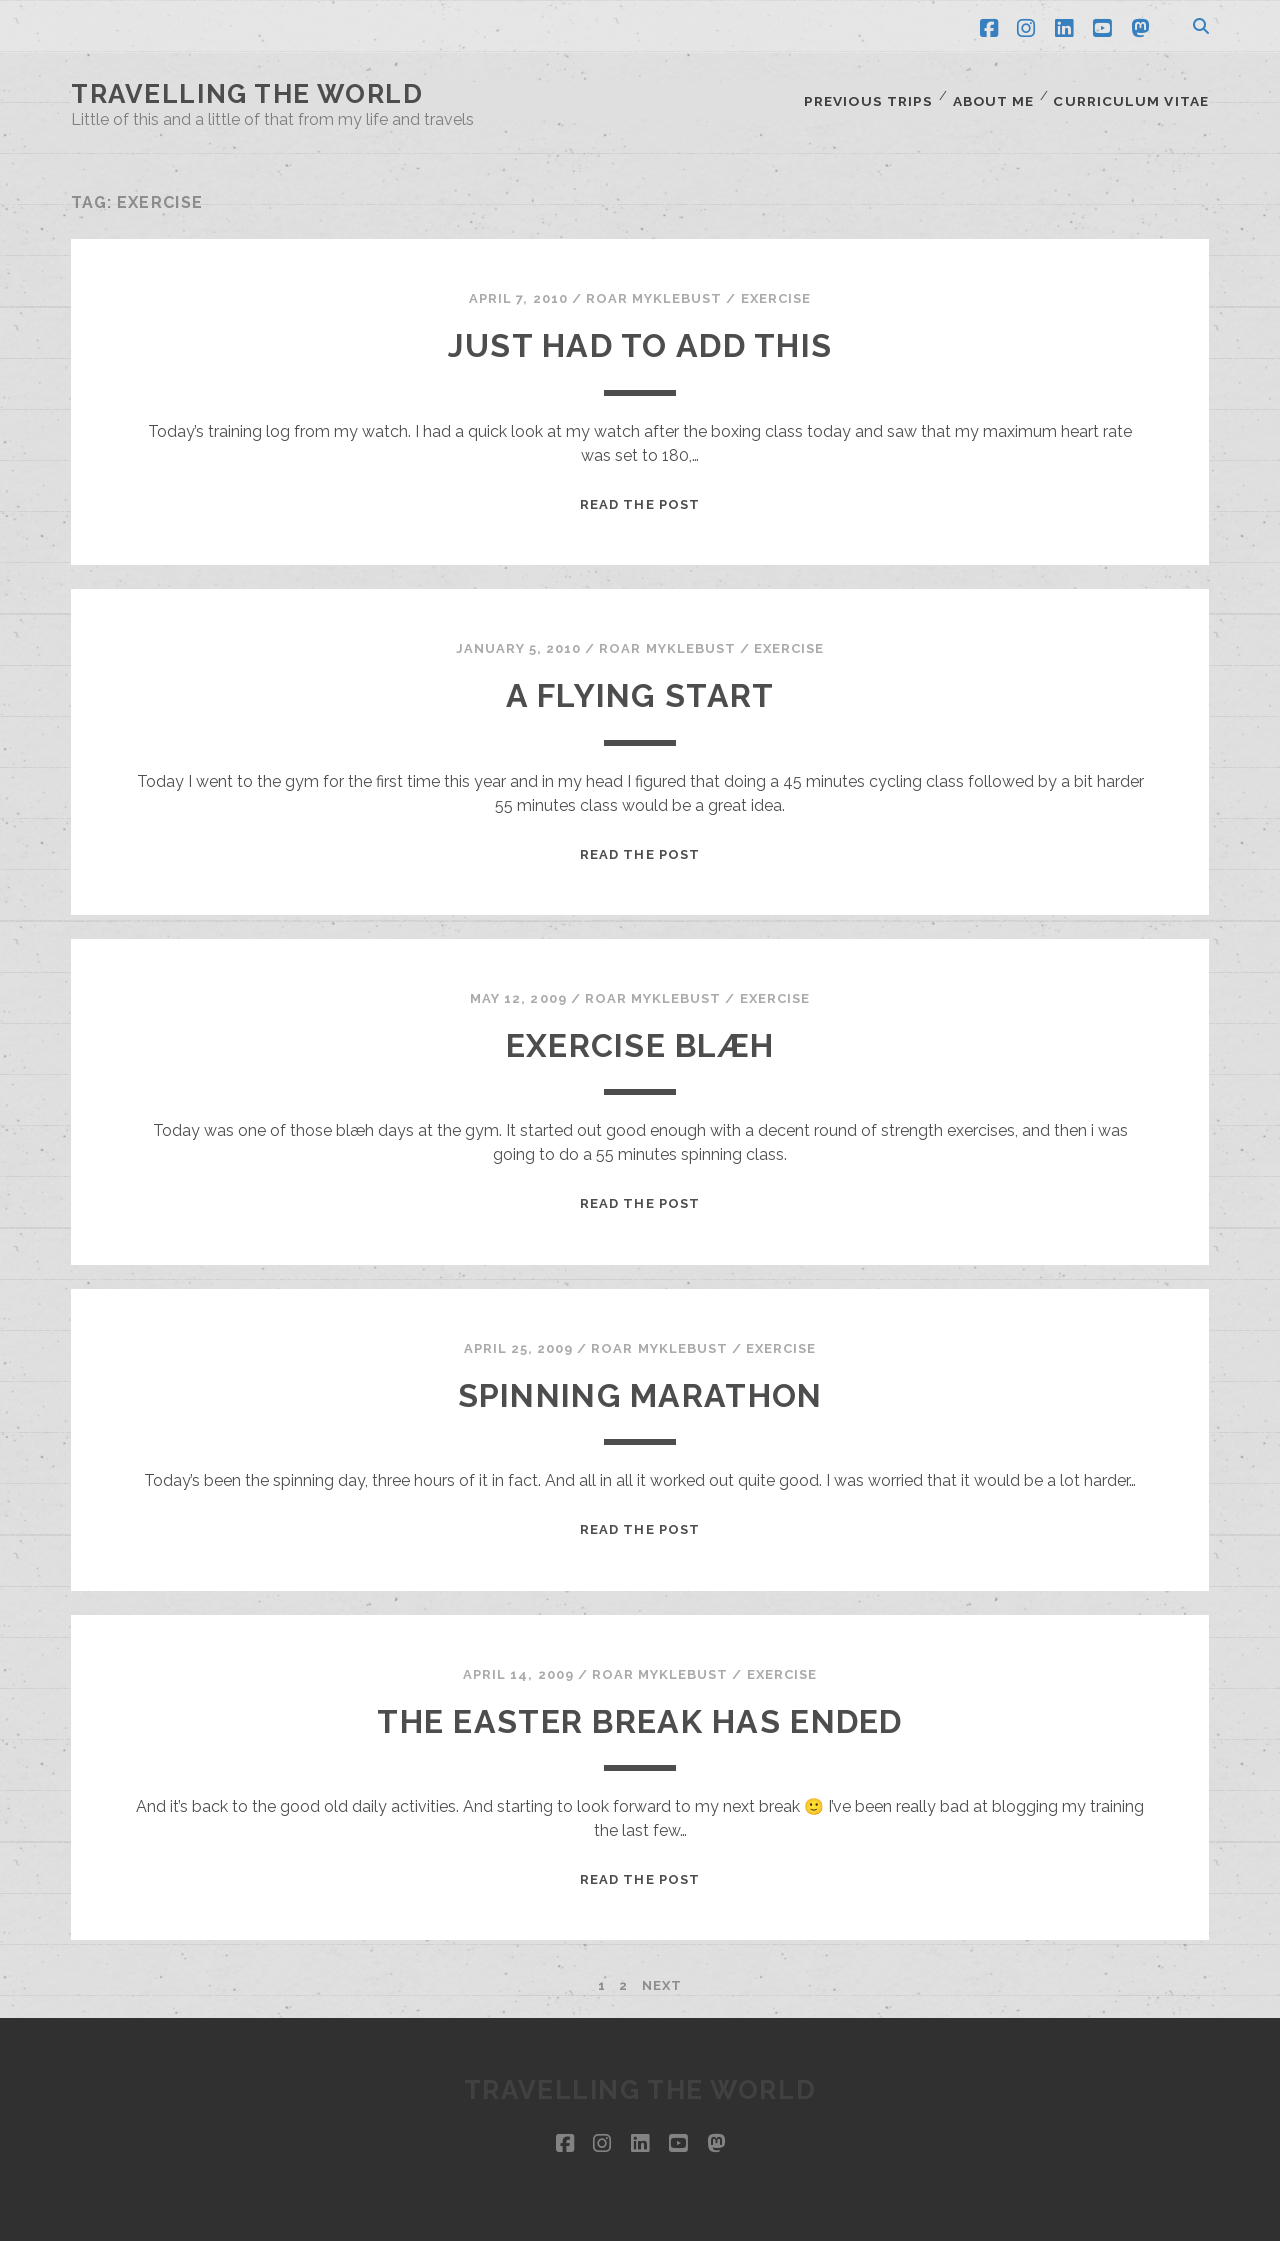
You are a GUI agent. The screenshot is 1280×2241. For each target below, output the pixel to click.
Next (662, 1973)
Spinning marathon (640, 1383)
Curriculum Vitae (1135, 94)
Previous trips (873, 94)
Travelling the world (247, 94)
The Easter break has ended (639, 1709)
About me (997, 94)
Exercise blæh (640, 1033)
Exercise (776, 286)
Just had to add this (640, 333)
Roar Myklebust (654, 286)
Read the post (640, 491)
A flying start (640, 683)
